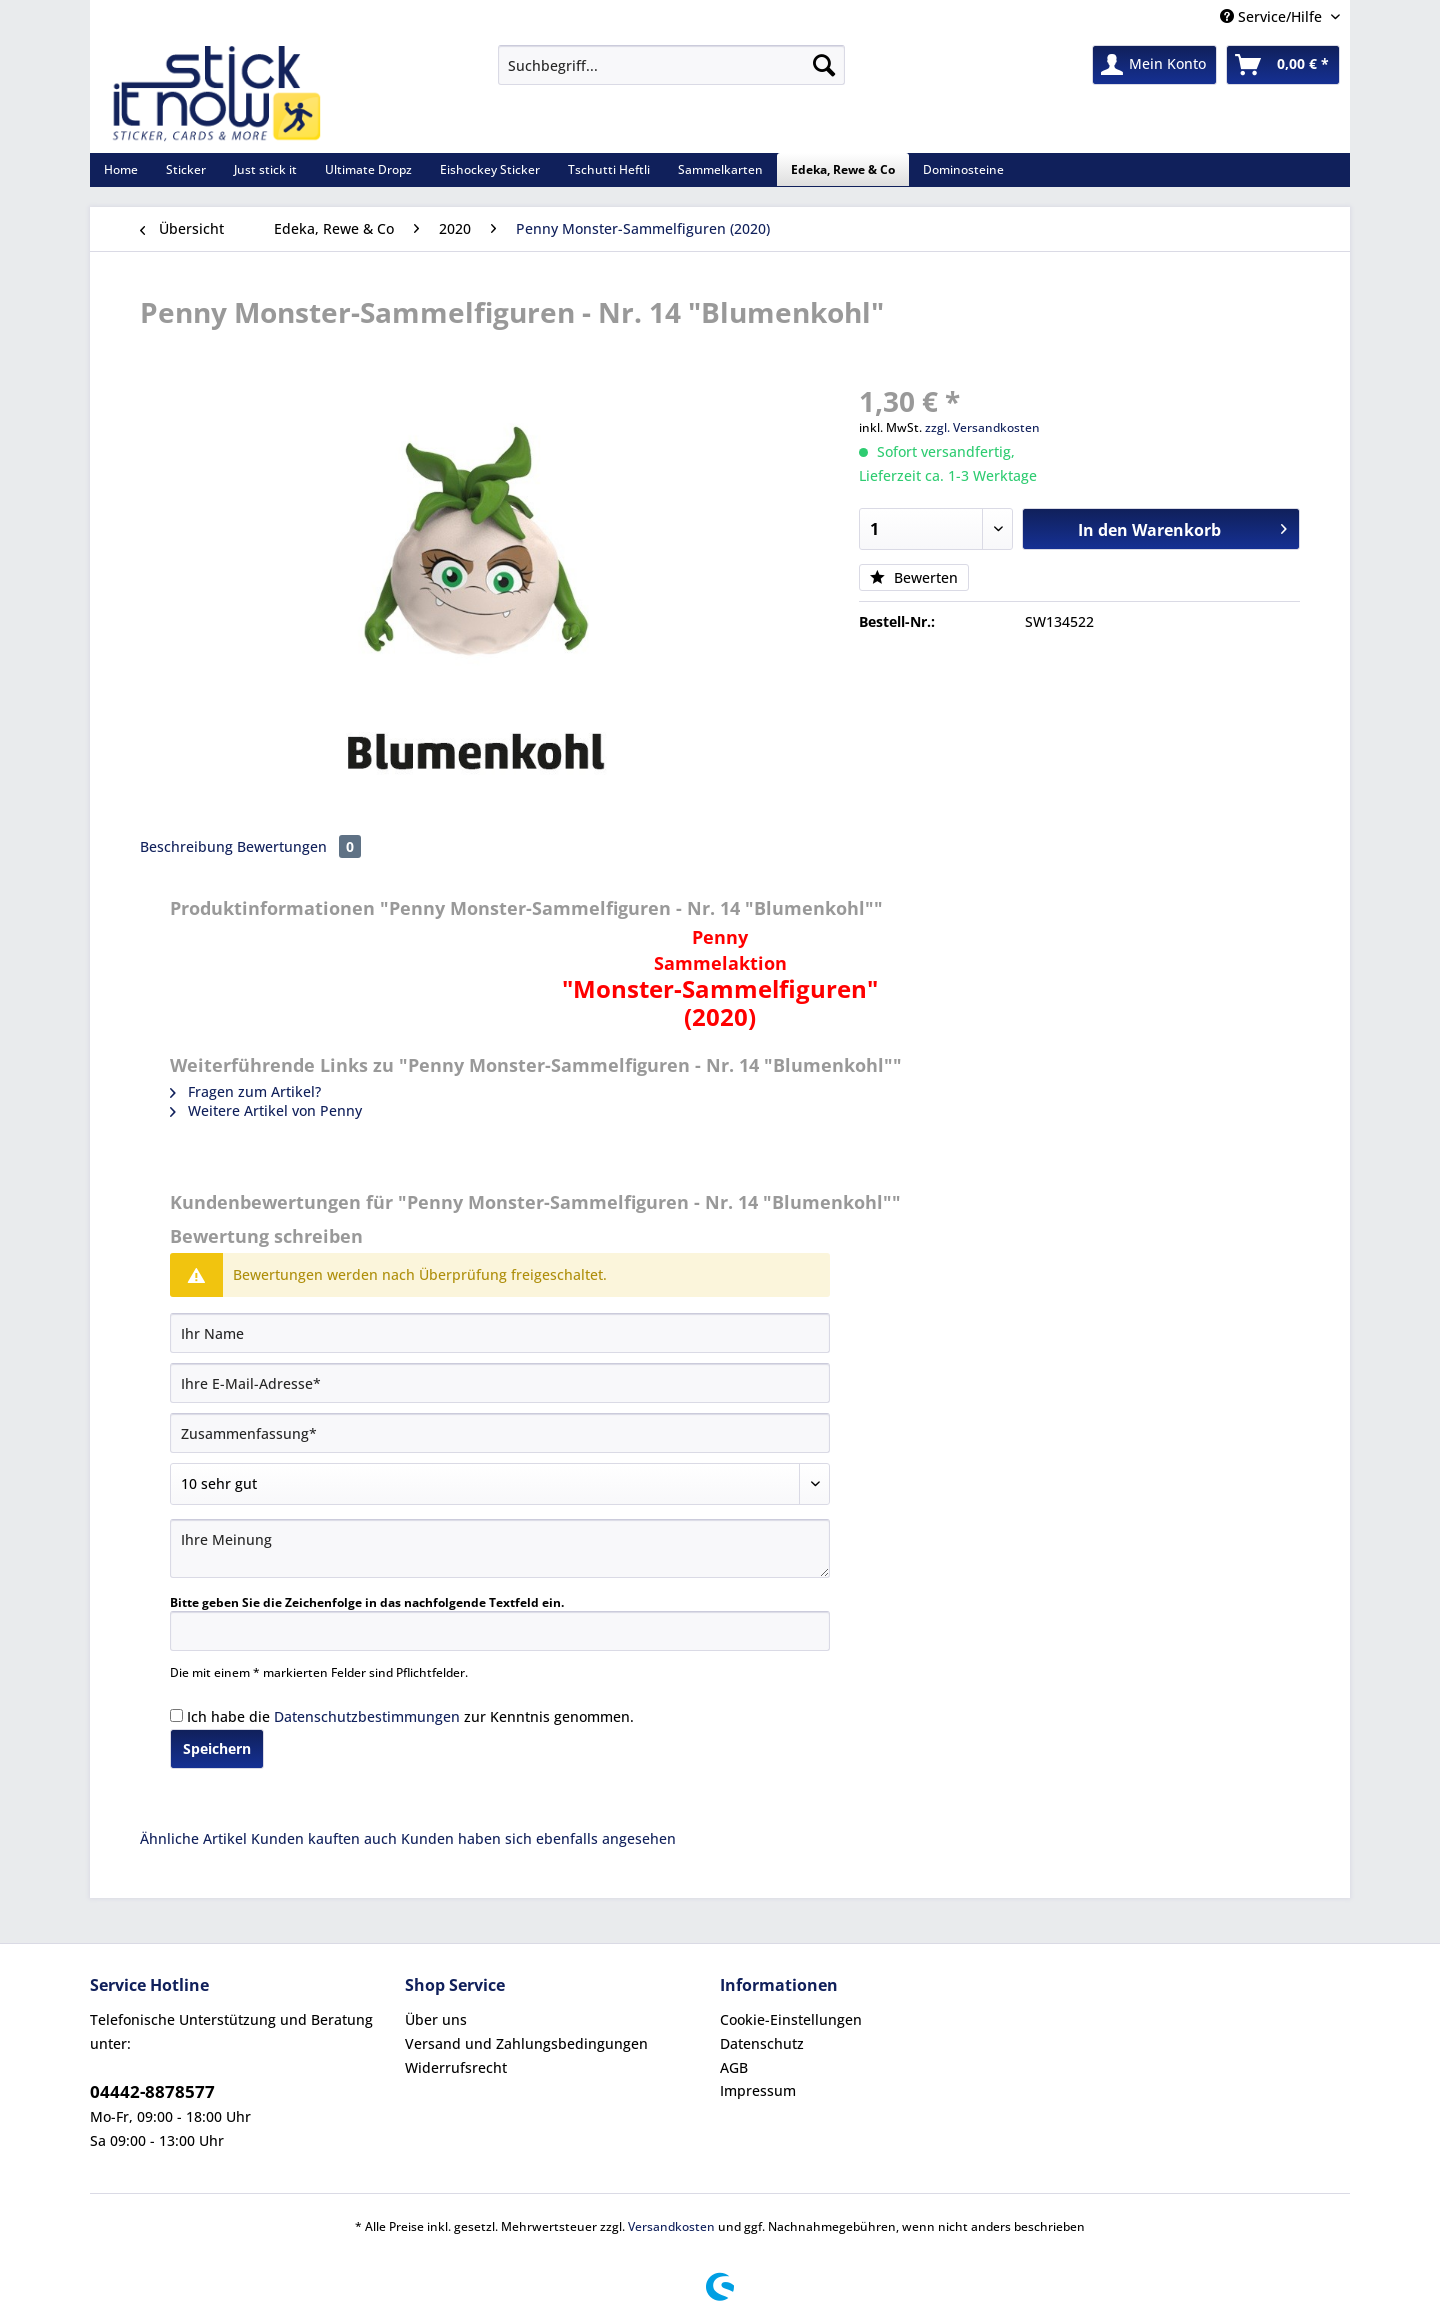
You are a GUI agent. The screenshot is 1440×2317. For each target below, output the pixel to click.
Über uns (436, 2019)
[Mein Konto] (1154, 65)
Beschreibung (186, 846)
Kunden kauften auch (324, 1838)
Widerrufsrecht (456, 2067)
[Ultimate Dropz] (368, 169)
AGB (734, 2067)
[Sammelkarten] (720, 169)
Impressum (758, 2090)
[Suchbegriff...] (671, 65)
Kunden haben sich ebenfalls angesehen (538, 1838)
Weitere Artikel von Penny (266, 1110)
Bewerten (914, 577)
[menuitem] (671, 74)
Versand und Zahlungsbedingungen (526, 2043)
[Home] (121, 169)
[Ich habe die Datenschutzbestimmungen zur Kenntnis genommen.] (176, 1715)
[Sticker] (186, 169)
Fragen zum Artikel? (245, 1091)
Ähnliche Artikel (193, 1838)
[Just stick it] (265, 169)
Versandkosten (671, 2226)
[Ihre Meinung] (500, 1548)
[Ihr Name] (500, 1333)
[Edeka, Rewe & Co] (843, 169)
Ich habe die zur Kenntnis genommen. (410, 1716)
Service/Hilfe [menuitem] (1273, 16)
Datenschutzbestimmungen (367, 1716)
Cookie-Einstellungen (791, 2019)
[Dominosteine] (963, 169)
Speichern (217, 1748)
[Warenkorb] (1283, 65)
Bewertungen (299, 846)
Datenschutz (762, 2043)
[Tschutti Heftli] (609, 169)
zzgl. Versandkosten (982, 427)
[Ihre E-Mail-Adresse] (500, 1383)
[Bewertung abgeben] (500, 1484)
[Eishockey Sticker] (490, 169)
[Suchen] (824, 65)
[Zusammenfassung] (500, 1433)
